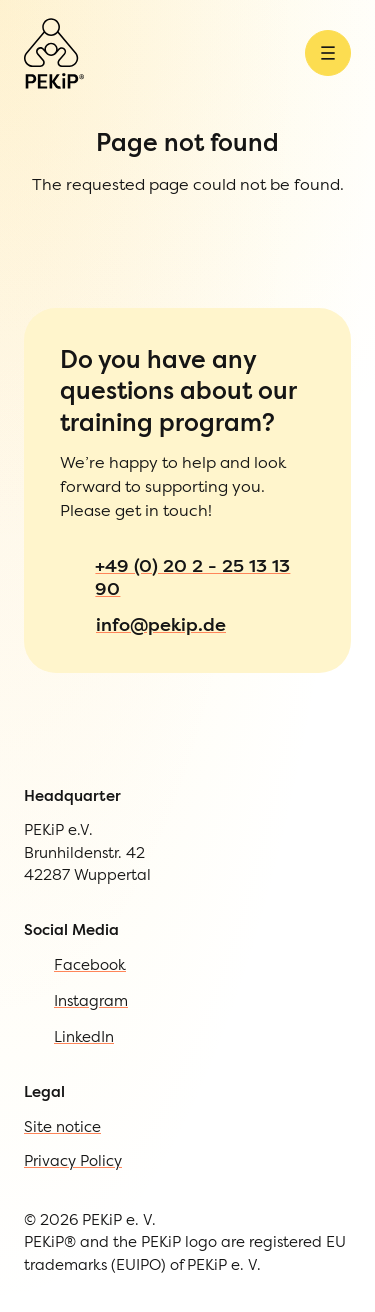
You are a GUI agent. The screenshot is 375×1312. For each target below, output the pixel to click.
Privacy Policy (105, 1021)
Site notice (89, 980)
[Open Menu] (22, 114)
